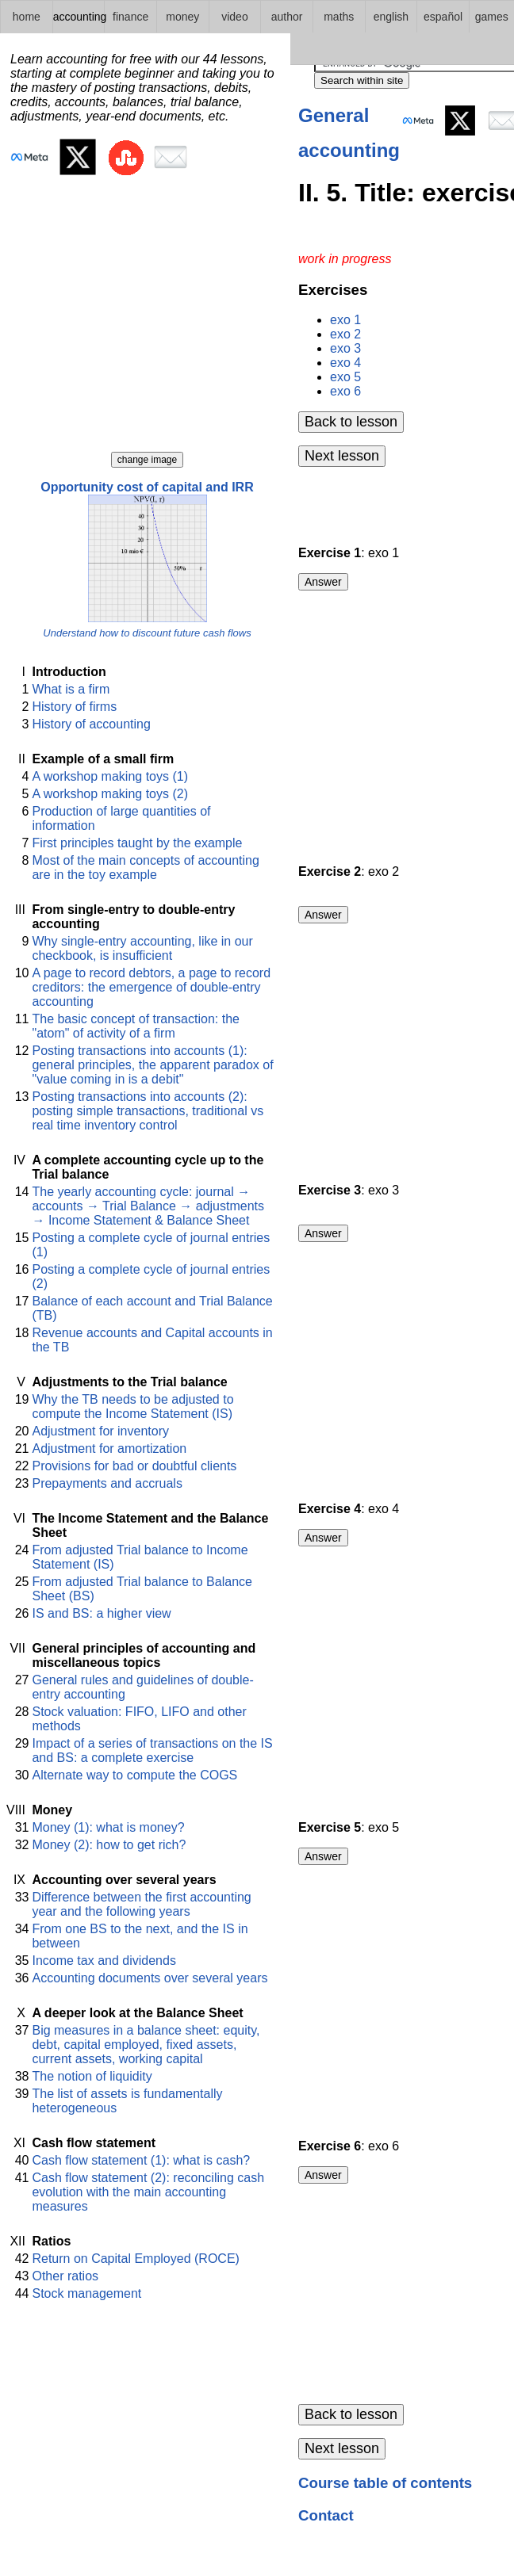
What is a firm (70, 689)
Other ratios (65, 2276)
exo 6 (345, 391)
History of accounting (91, 724)
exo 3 (345, 348)
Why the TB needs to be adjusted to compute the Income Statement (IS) (132, 1406)
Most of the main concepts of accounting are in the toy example (145, 867)
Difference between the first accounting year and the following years (141, 1904)
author (287, 16)
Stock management (86, 2293)
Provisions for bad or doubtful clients (134, 1466)
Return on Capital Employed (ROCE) (135, 2258)
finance (130, 16)
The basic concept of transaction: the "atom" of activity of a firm (135, 1026)
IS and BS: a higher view (101, 1613)
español (443, 16)
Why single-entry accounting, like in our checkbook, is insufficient (142, 948)
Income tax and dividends (103, 1960)
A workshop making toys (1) (110, 776)
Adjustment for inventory (100, 1431)
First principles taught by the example (137, 843)
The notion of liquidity (92, 2076)
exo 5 (345, 377)
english (391, 16)
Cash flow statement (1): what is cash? (141, 2160)
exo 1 (345, 320)
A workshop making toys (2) (110, 794)
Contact (326, 2515)
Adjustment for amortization (109, 1448)
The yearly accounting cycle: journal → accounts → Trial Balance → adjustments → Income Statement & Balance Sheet (148, 1206)
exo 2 (345, 334)
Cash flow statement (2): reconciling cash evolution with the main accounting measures (148, 2192)
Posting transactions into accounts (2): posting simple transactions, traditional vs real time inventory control (147, 1111)
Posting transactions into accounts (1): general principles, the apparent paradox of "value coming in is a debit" (152, 1065)
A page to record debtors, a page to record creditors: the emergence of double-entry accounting (151, 987)
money (182, 16)
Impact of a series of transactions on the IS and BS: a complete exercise (152, 1750)
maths (339, 16)
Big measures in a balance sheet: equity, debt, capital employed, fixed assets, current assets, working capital (145, 2045)
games (491, 16)
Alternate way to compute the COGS (134, 1775)
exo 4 (345, 362)
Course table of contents (385, 2483)
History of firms (74, 706)
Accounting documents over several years (149, 1978)
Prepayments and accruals (107, 1483)
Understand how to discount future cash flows (147, 633)
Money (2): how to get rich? (109, 1845)
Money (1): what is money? (108, 1827)
